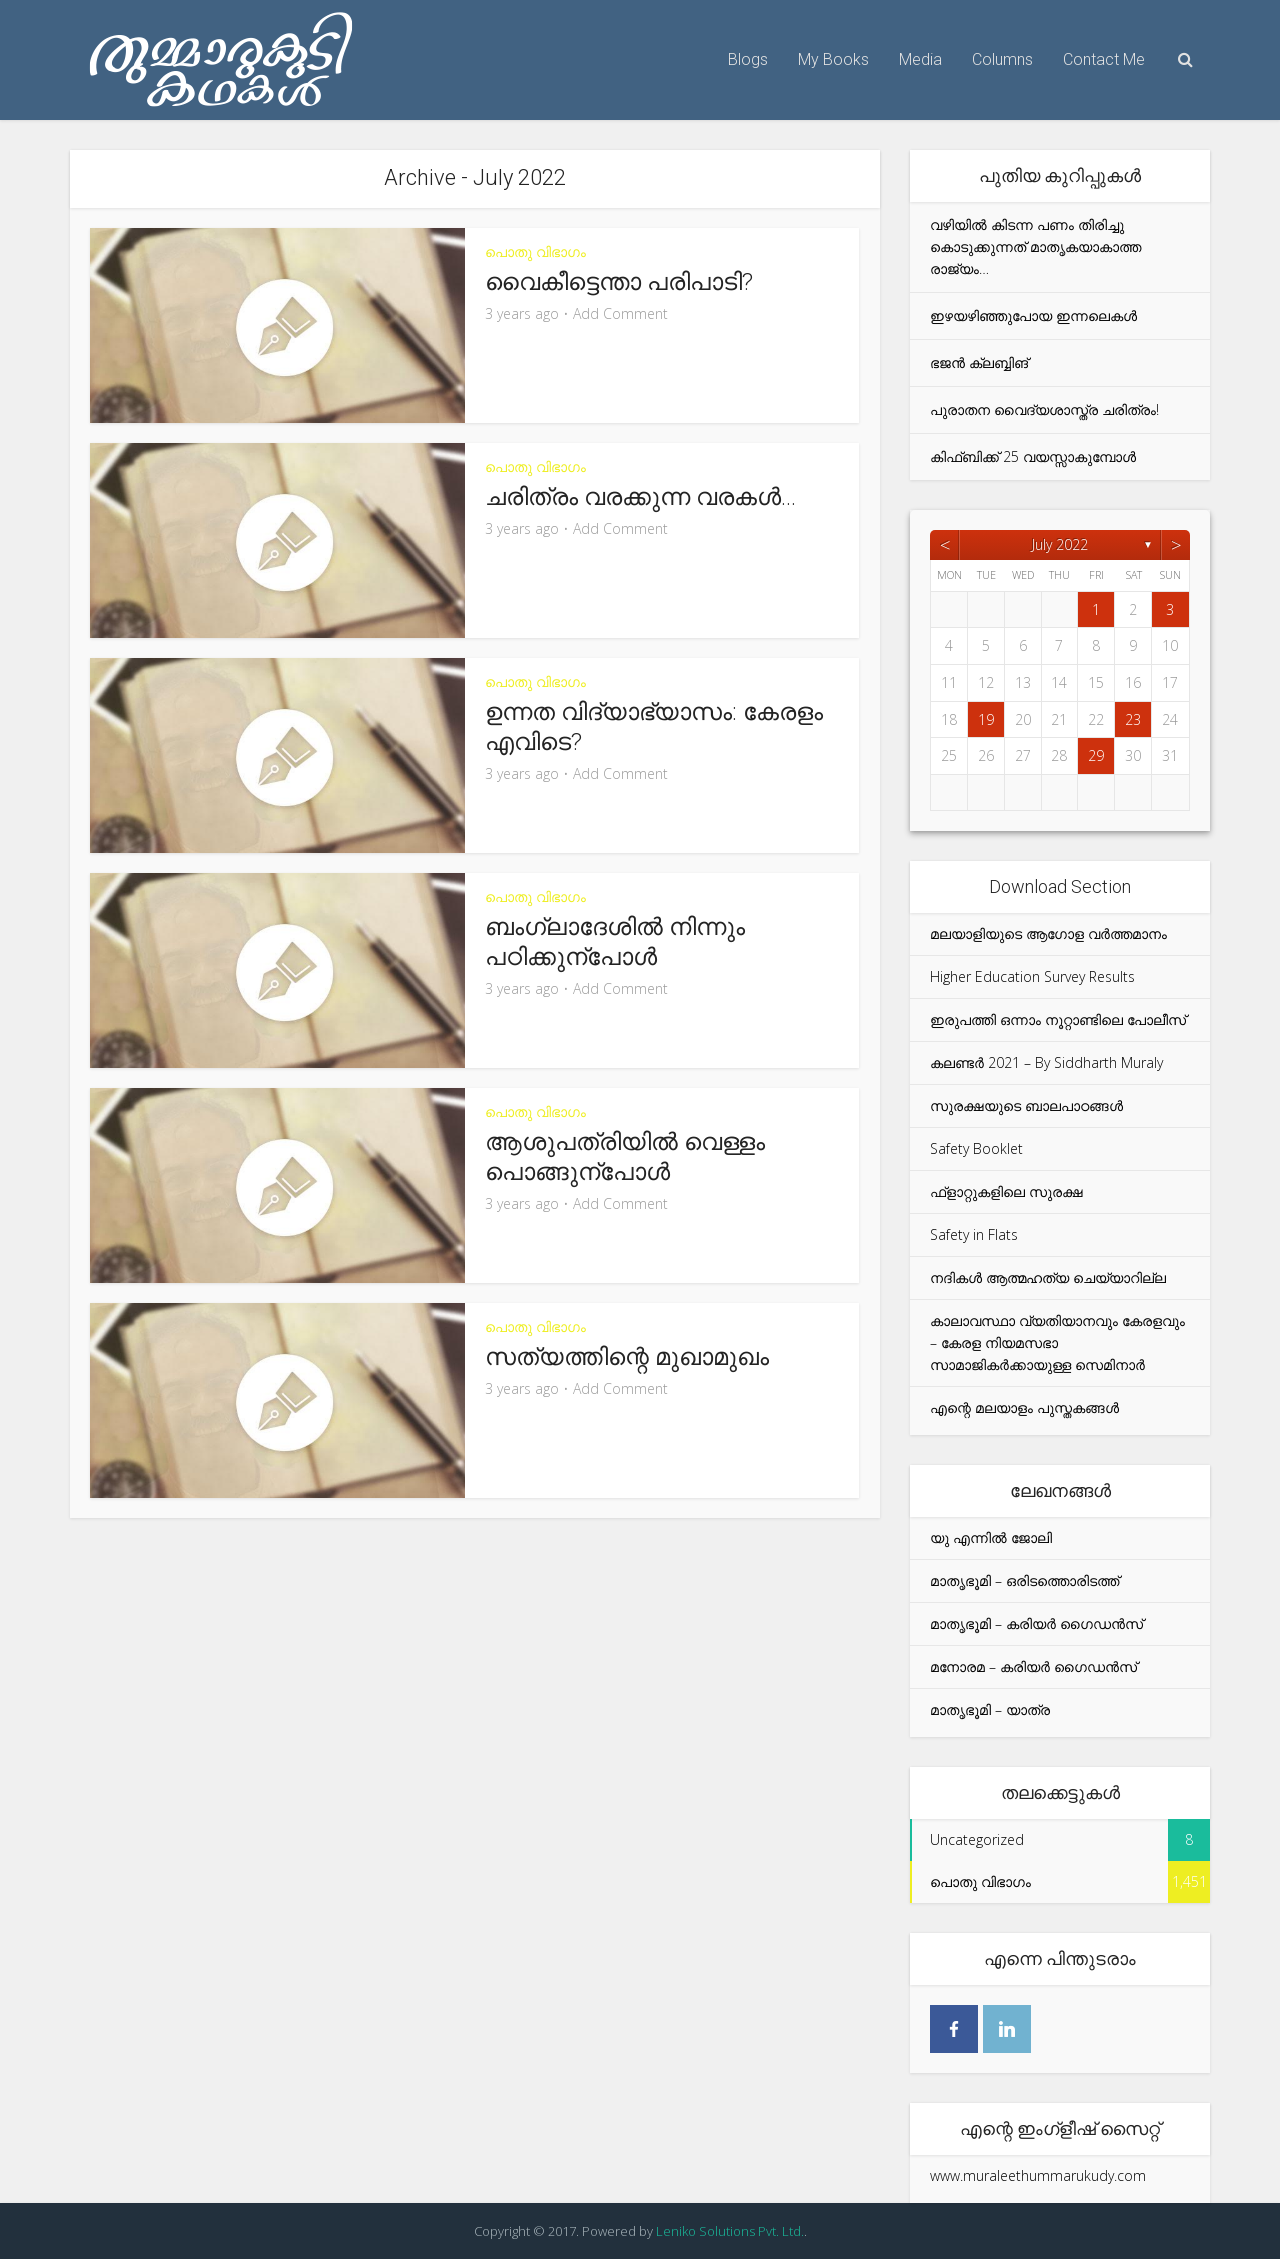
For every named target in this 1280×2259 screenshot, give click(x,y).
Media (920, 59)
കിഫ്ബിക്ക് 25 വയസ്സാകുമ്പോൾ (1033, 456)
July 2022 (1060, 544)
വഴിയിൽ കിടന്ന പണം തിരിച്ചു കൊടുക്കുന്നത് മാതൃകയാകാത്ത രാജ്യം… (1035, 246)
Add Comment (620, 314)
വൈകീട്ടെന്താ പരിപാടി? (619, 282)
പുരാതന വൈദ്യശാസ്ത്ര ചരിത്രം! (1044, 409)
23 (1133, 719)
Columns (1002, 59)
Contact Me (1104, 59)
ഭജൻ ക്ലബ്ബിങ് (979, 362)
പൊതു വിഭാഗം (535, 251)
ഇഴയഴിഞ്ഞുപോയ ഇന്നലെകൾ (1033, 315)
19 (986, 719)
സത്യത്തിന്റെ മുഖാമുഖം (627, 1357)
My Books (833, 59)
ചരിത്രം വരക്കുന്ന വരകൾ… (640, 497)
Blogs (748, 59)
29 (1096, 755)
